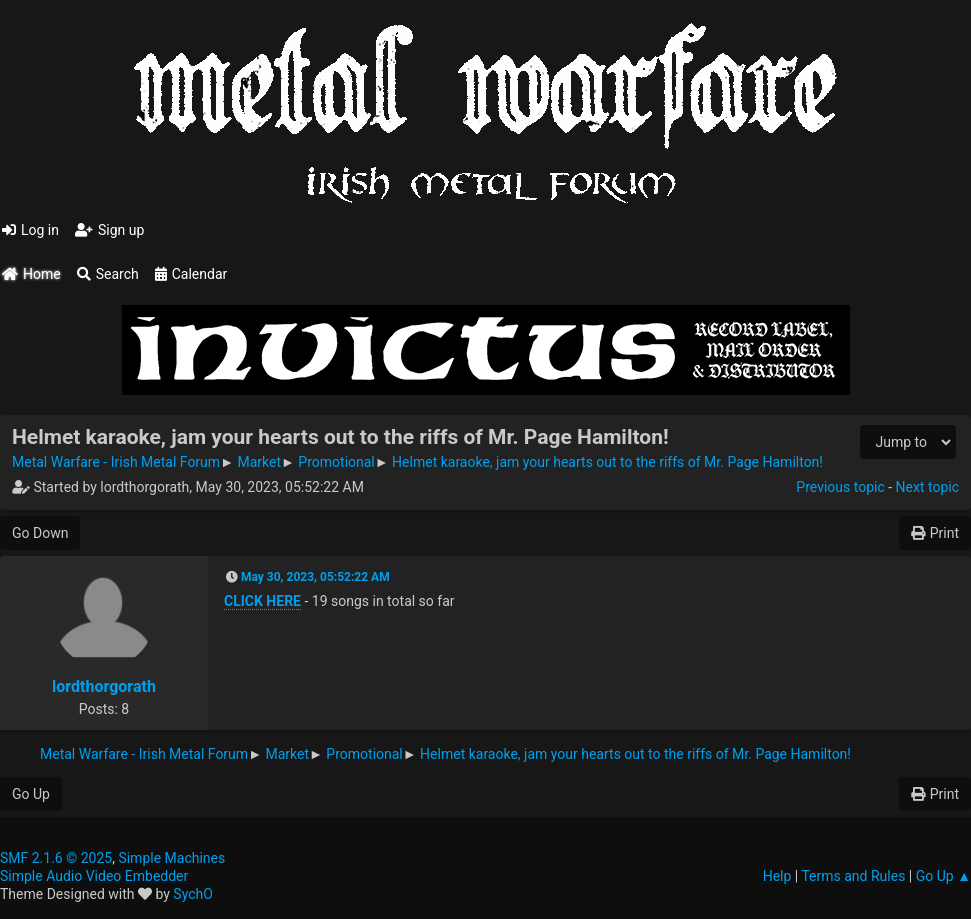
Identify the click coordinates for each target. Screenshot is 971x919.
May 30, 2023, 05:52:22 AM (315, 577)
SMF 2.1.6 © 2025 (56, 858)
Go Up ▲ (943, 876)
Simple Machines (171, 858)
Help (777, 876)
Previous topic (840, 487)
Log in (30, 230)
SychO (193, 894)
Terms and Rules (853, 876)
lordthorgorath (104, 686)
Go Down (40, 533)
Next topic (927, 487)
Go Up (31, 794)
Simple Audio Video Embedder (94, 876)
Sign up (109, 230)
